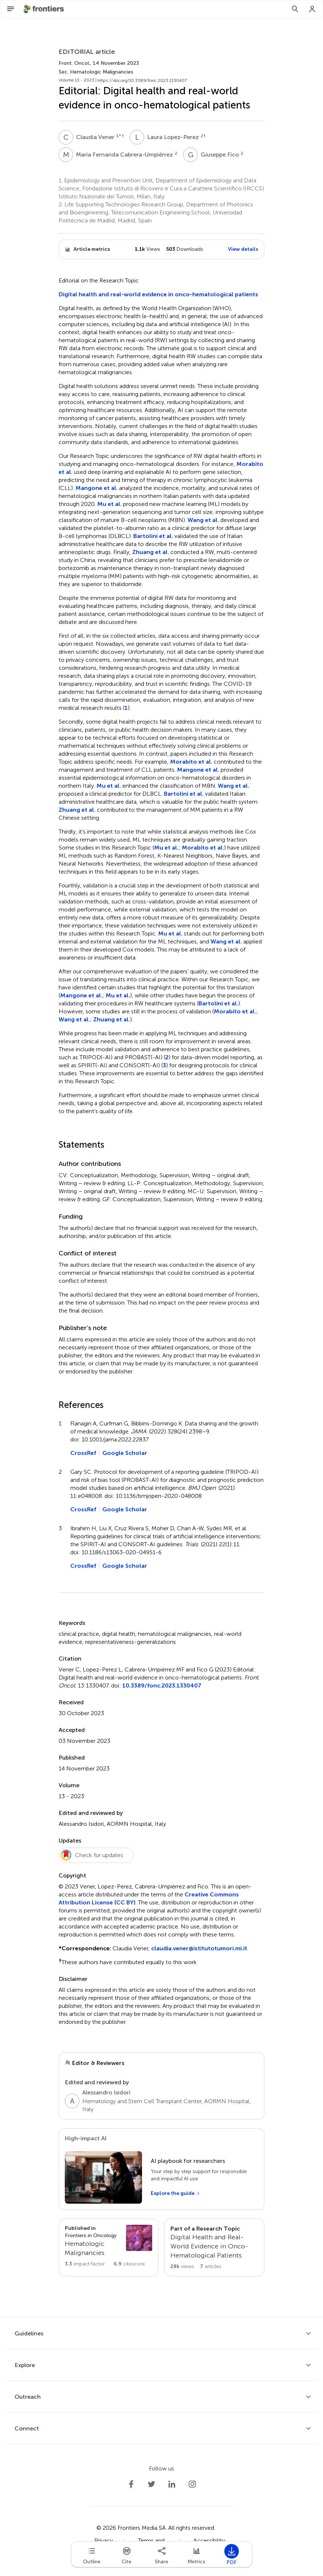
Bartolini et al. (153, 536)
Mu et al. (109, 503)
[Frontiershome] (44, 9)
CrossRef (83, 1452)
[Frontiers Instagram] (192, 2484)
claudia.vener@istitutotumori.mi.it (199, 1948)
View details (243, 249)
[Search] (295, 9)
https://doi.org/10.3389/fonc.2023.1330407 (142, 80)
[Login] (312, 9)
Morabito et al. (191, 761)
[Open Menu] (10, 9)
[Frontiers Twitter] (151, 2484)
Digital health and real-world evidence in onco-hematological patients (158, 294)
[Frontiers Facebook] (131, 2484)
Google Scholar (124, 1452)
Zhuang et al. (150, 552)
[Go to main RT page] (214, 2247)
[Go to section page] (108, 2246)
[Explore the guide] (175, 2193)
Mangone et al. (96, 487)
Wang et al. (203, 520)
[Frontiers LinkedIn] (172, 2484)
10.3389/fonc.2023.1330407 (161, 1685)
